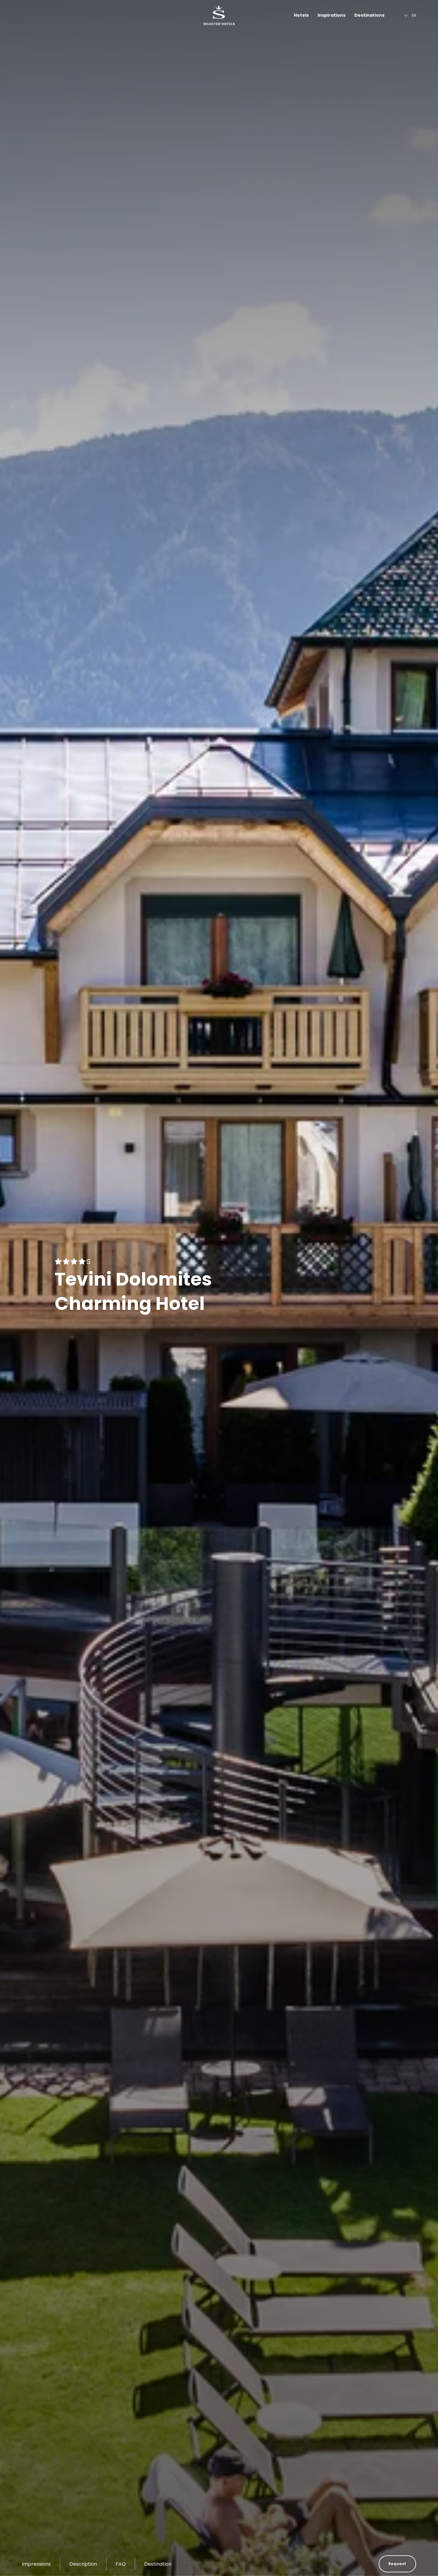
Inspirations (332, 15)
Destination (158, 2564)
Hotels (301, 15)
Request (397, 2563)
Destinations (369, 15)
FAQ (121, 2564)
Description (83, 2564)
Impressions (36, 2564)
